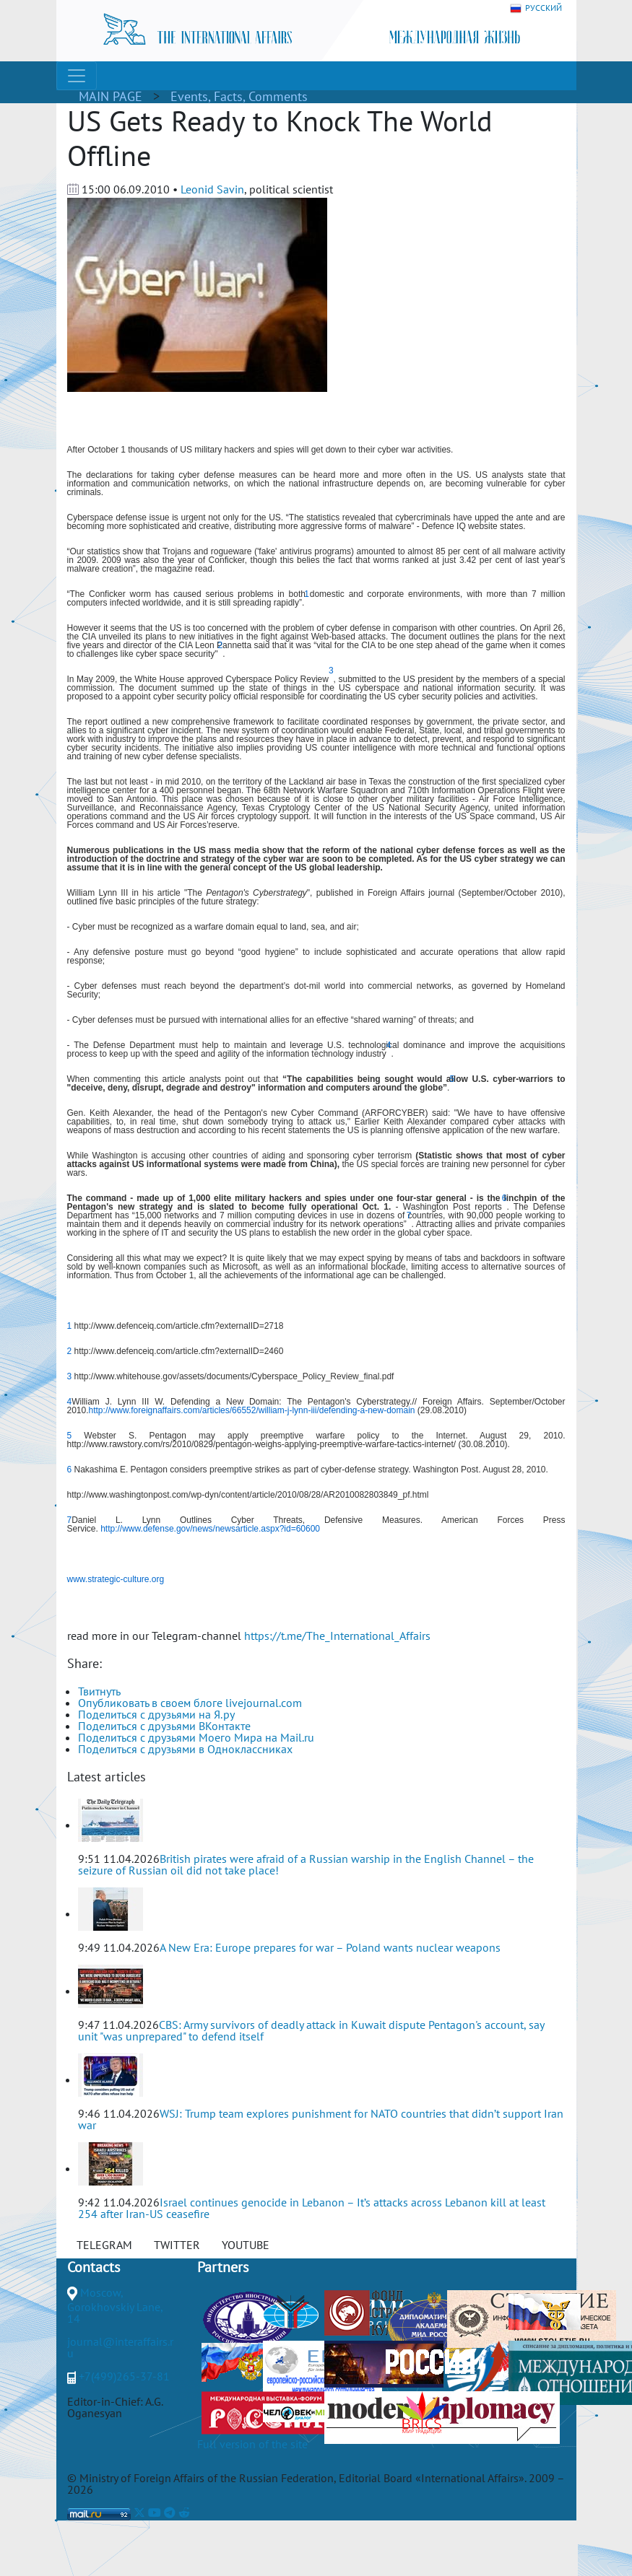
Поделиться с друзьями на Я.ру (156, 1714)
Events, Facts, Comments (239, 96)
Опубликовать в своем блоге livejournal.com (190, 1702)
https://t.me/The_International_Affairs (337, 1635)
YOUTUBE (245, 2244)
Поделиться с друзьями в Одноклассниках (185, 1749)
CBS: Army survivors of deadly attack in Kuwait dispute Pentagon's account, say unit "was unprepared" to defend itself (311, 2030)
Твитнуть (99, 1691)
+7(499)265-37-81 (124, 2376)
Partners (222, 2267)
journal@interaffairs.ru (120, 2347)
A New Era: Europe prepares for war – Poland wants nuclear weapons (330, 1947)
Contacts (93, 2267)
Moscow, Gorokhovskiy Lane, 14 (115, 2305)
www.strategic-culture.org (116, 1579)
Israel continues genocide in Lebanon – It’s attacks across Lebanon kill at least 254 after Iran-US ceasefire (311, 2208)
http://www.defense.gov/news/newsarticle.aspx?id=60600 (210, 1529)
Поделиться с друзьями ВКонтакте (164, 1726)
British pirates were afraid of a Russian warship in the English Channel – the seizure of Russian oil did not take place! (306, 1864)
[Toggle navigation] (76, 75)
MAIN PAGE (110, 96)
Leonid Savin (212, 189)
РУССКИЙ (536, 8)
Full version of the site (252, 2444)
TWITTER (177, 2244)
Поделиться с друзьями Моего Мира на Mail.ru (196, 1737)
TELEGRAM (104, 2244)
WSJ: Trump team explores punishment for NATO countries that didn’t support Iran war (320, 2119)
